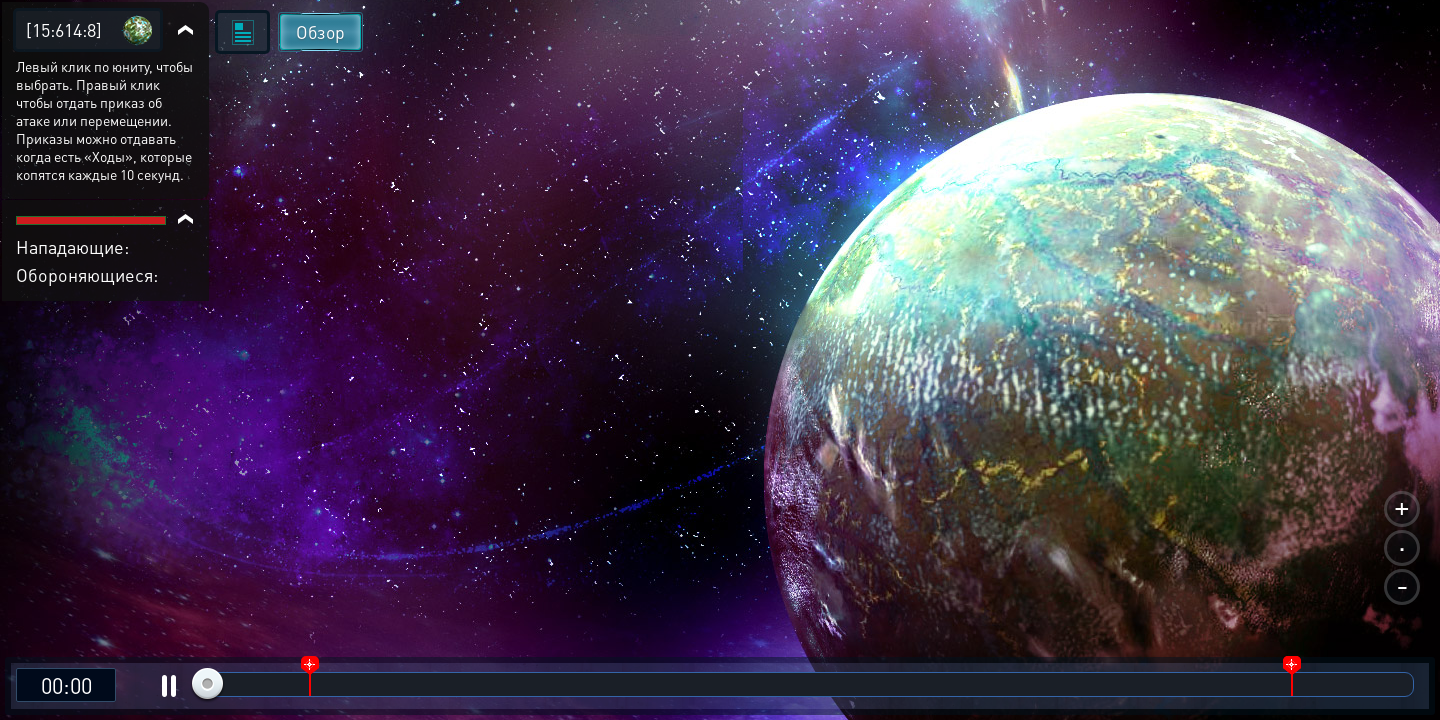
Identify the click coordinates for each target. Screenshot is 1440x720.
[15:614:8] (64, 29)
